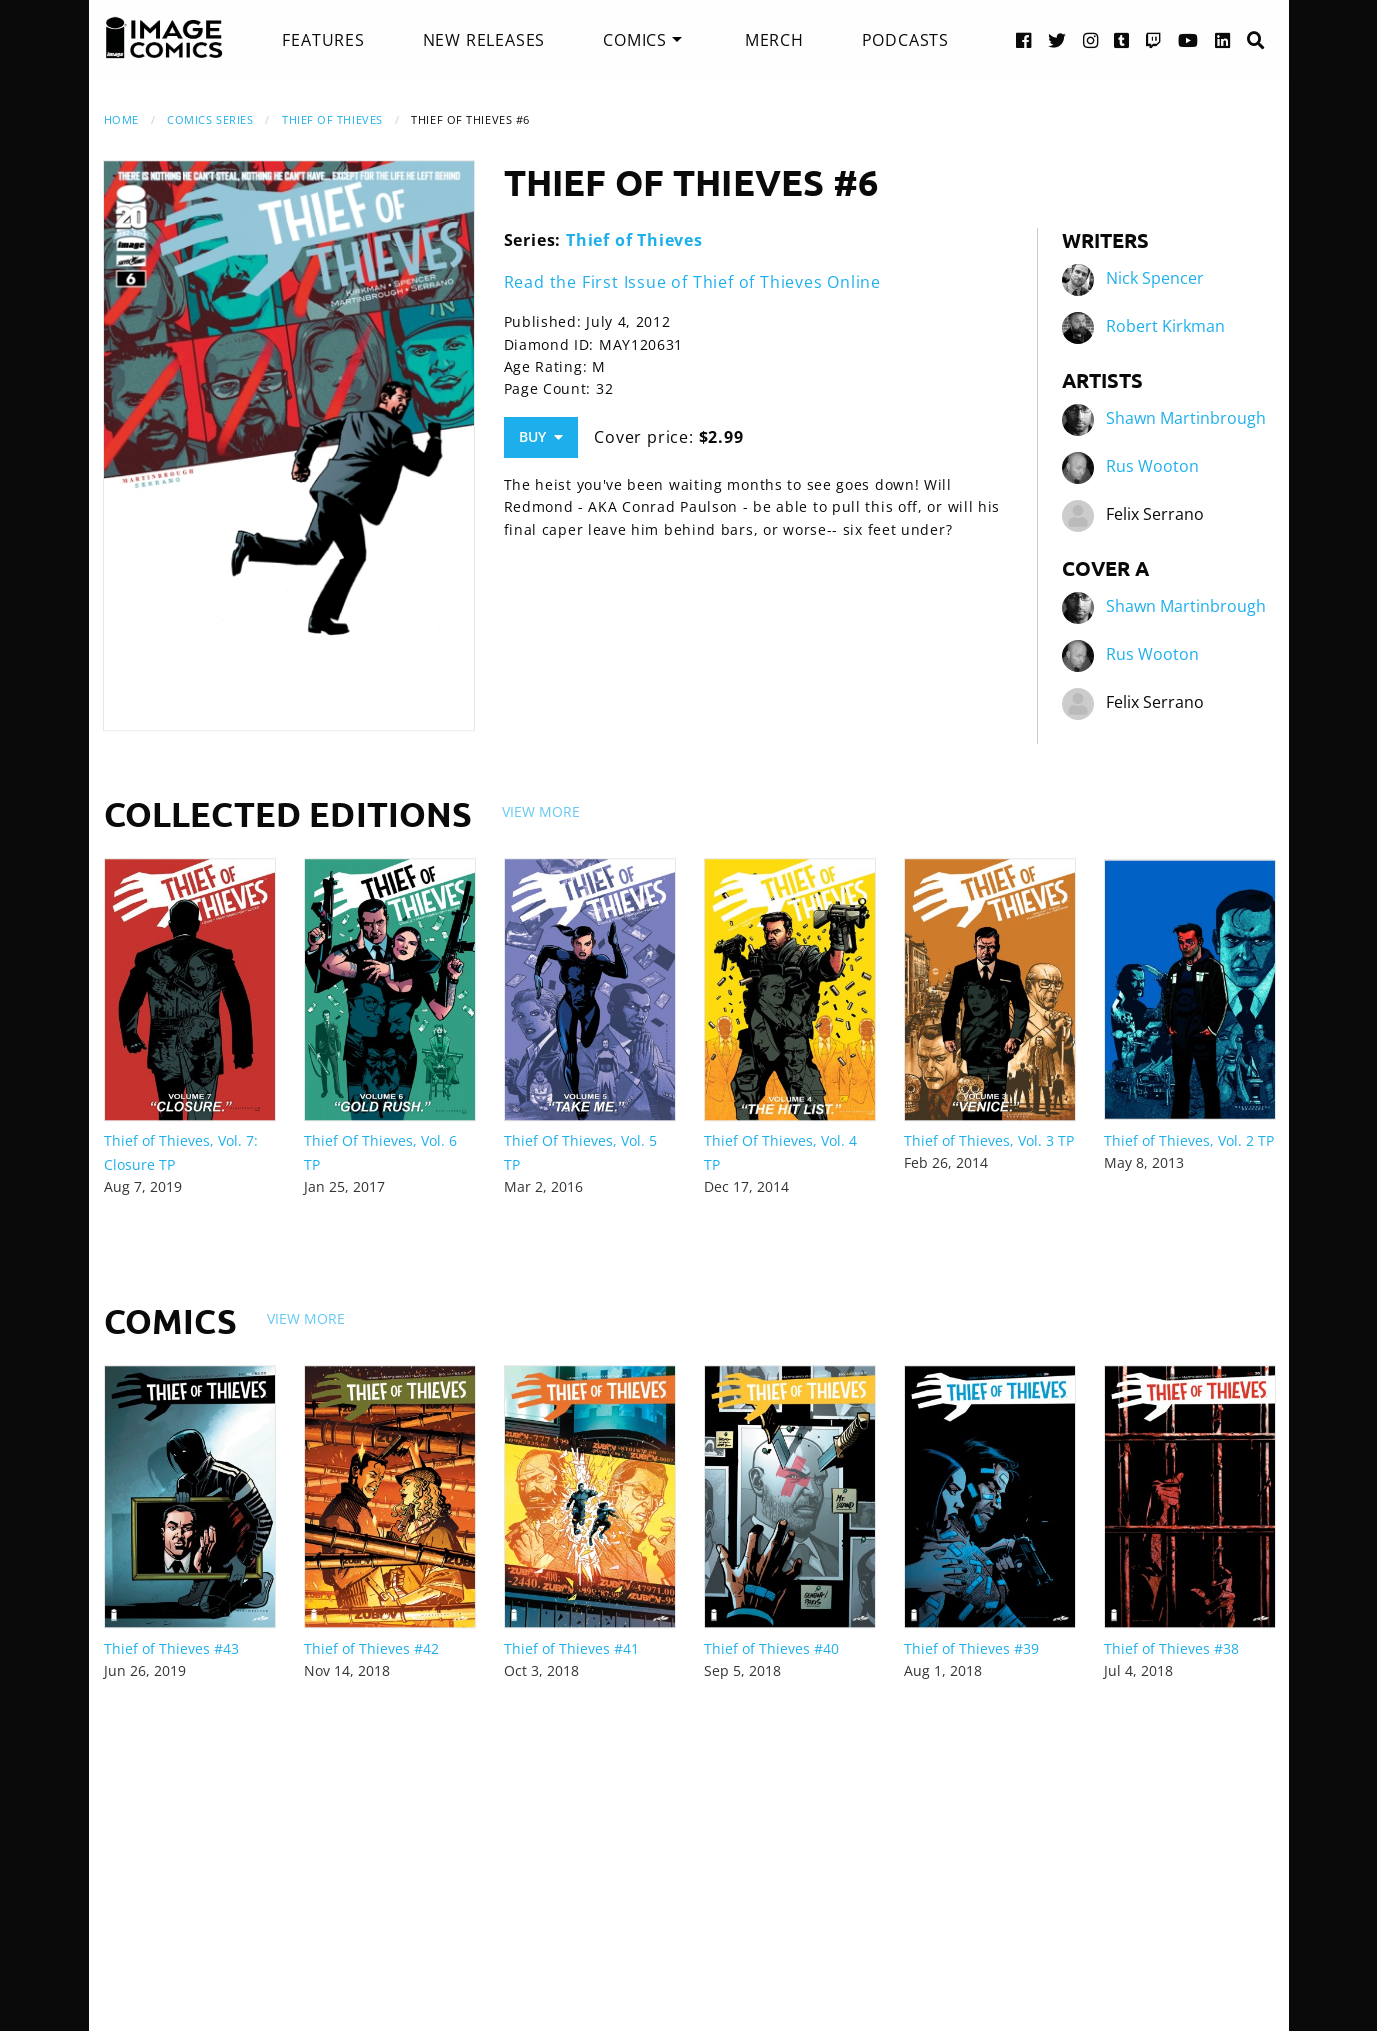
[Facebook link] (1024, 39)
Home (121, 119)
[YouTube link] (1188, 39)
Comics (635, 40)
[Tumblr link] (1122, 39)
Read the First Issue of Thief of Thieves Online (693, 282)
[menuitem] (323, 40)
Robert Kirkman (1165, 326)
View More (541, 811)
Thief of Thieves (332, 119)
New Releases (484, 40)
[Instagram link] (1091, 39)
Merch (774, 40)
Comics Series (210, 119)
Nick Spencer (1155, 278)
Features (323, 40)
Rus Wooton (1152, 466)
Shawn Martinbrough (1186, 418)
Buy (541, 436)
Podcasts (905, 40)
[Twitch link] (1154, 39)
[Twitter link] (1057, 39)
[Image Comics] (164, 38)
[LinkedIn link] (1223, 39)
